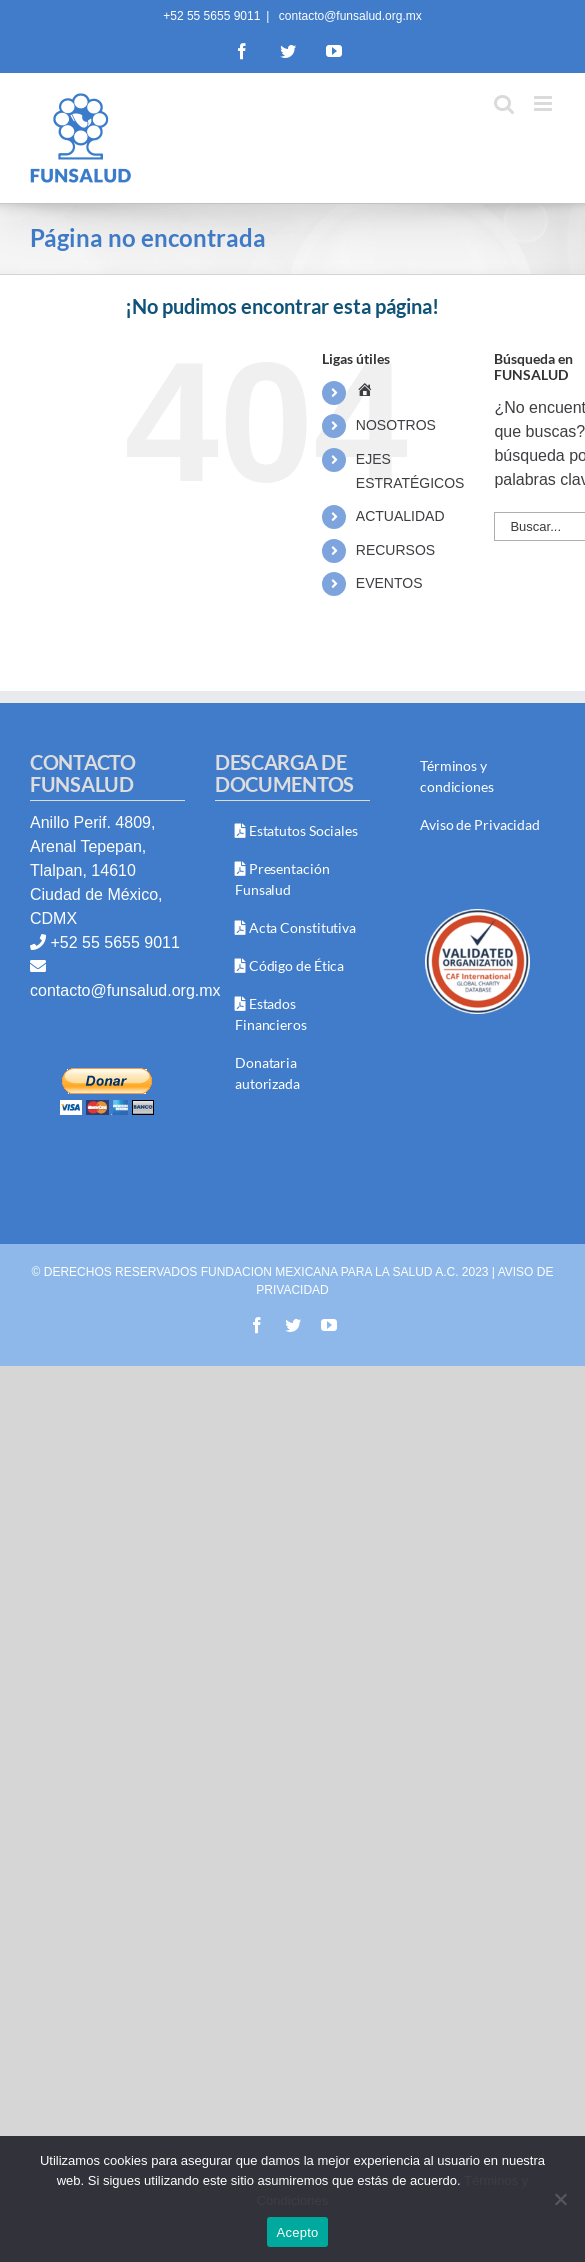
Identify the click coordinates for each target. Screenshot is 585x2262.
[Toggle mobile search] (504, 103)
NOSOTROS (396, 425)
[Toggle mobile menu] (544, 103)
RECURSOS (395, 550)
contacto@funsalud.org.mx (348, 16)
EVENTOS (389, 583)
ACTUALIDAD (400, 516)
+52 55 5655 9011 (114, 942)
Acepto (298, 2232)
